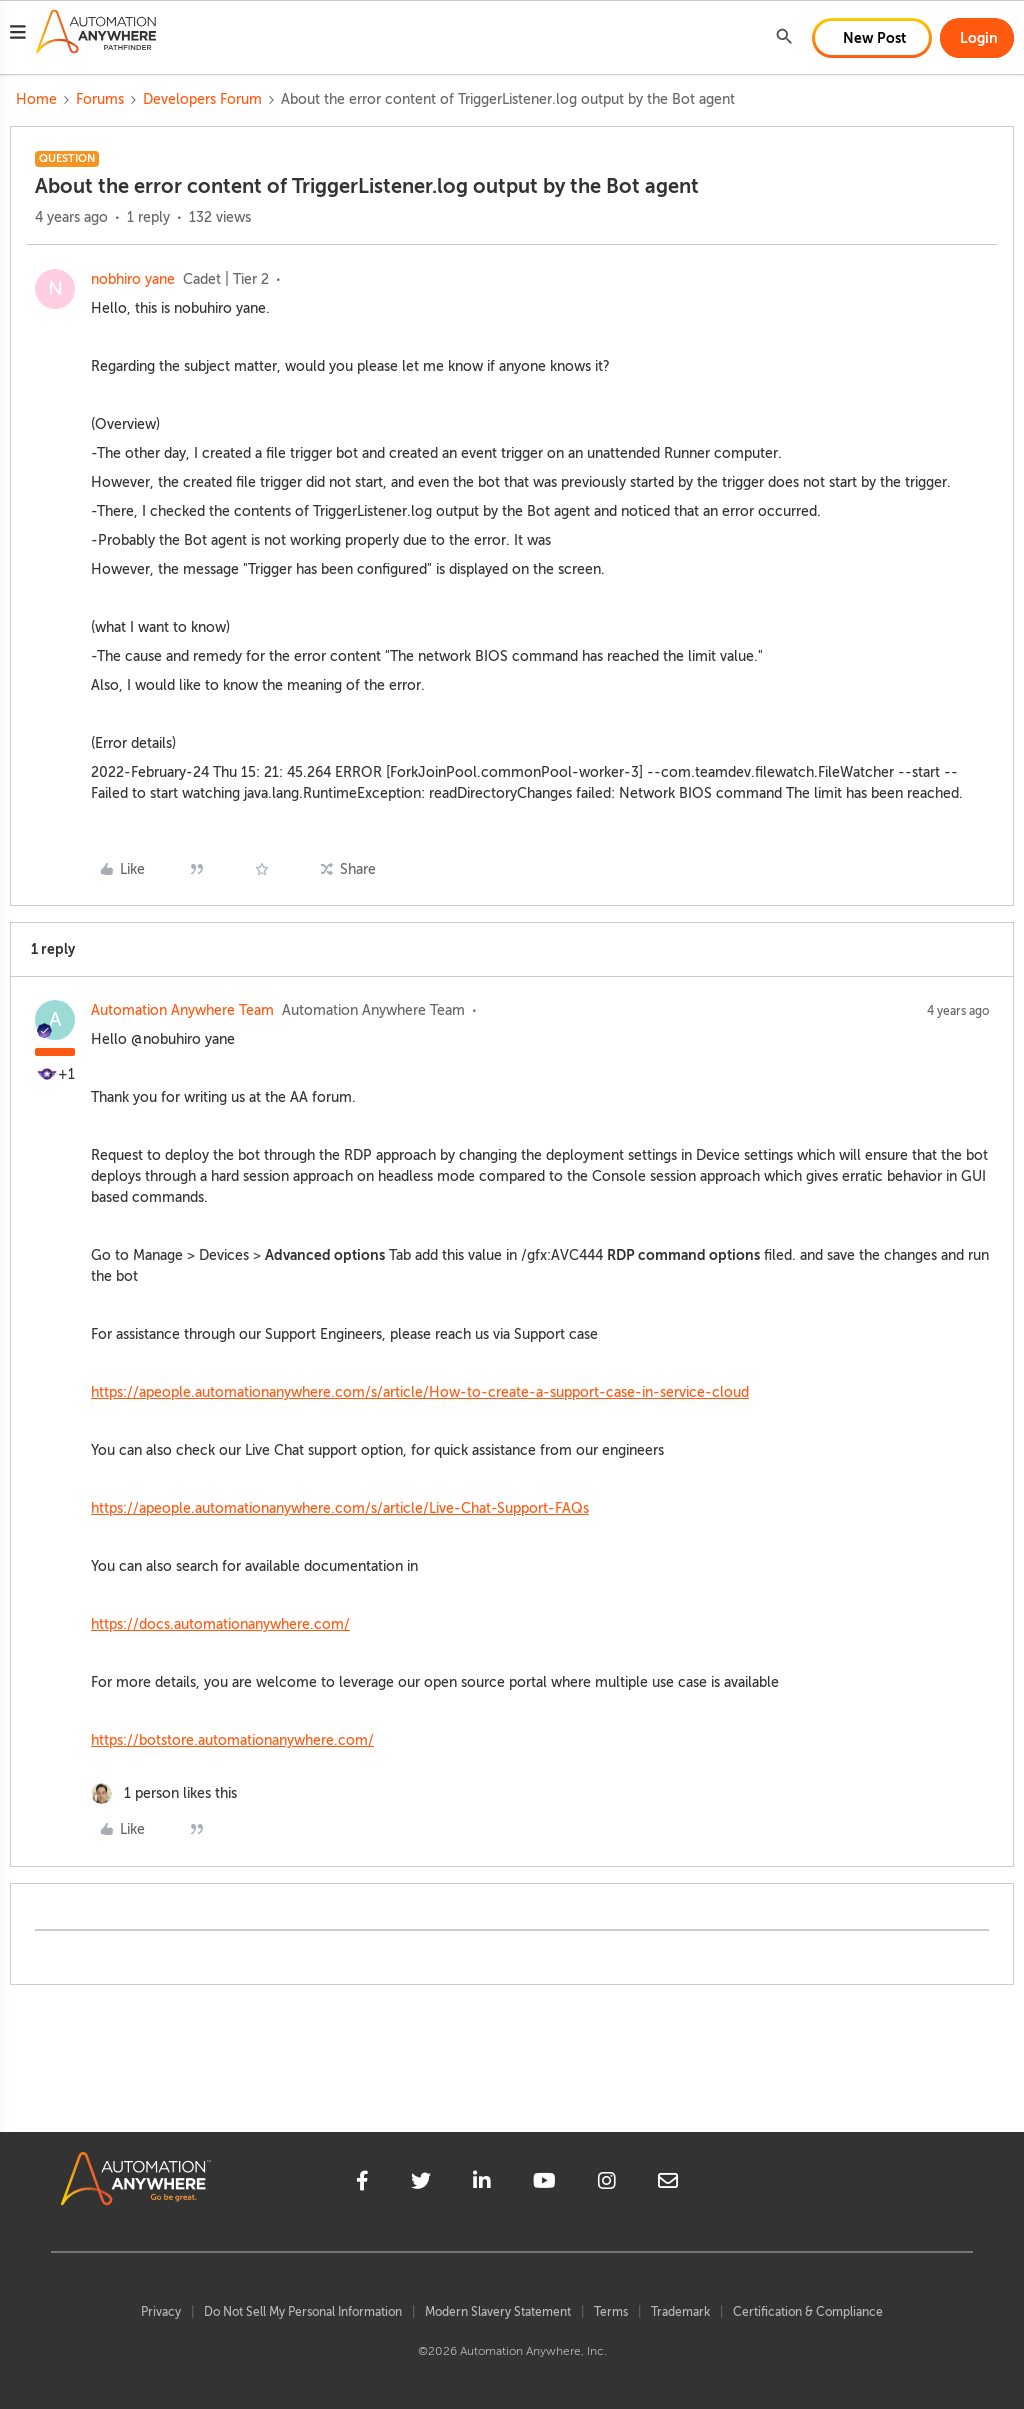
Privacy (161, 2312)
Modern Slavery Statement (498, 2312)
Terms (611, 2312)
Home (36, 99)
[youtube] (544, 2184)
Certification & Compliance (808, 2312)
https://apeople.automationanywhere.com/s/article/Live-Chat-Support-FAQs (340, 1508)
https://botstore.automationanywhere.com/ (232, 1740)
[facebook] (362, 2184)
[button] (18, 35)
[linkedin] (482, 2184)
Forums (100, 99)
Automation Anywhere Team (182, 1010)
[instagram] (607, 2184)
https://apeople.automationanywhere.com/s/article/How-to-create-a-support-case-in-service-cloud (420, 1392)
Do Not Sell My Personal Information (303, 2312)
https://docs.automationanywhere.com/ (220, 1624)
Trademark (680, 2312)
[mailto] (668, 2184)
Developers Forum (202, 99)
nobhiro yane (133, 279)
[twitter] (421, 2184)
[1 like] (164, 1793)
